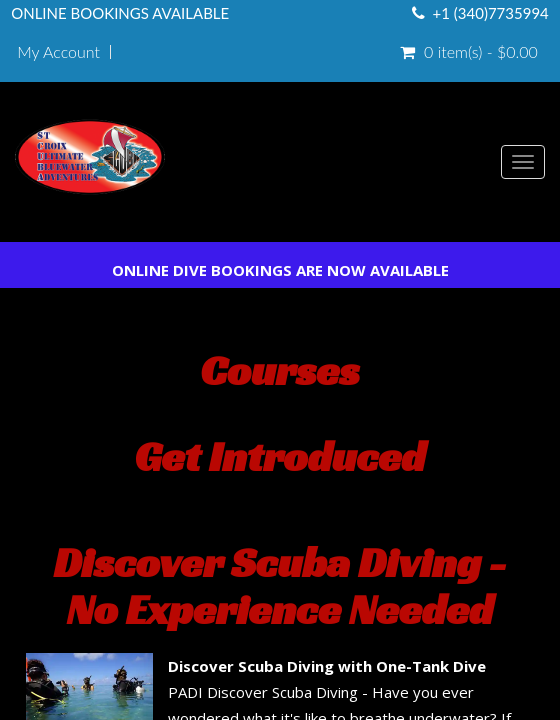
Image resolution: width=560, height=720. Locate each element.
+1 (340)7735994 (491, 13)
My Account (58, 52)
